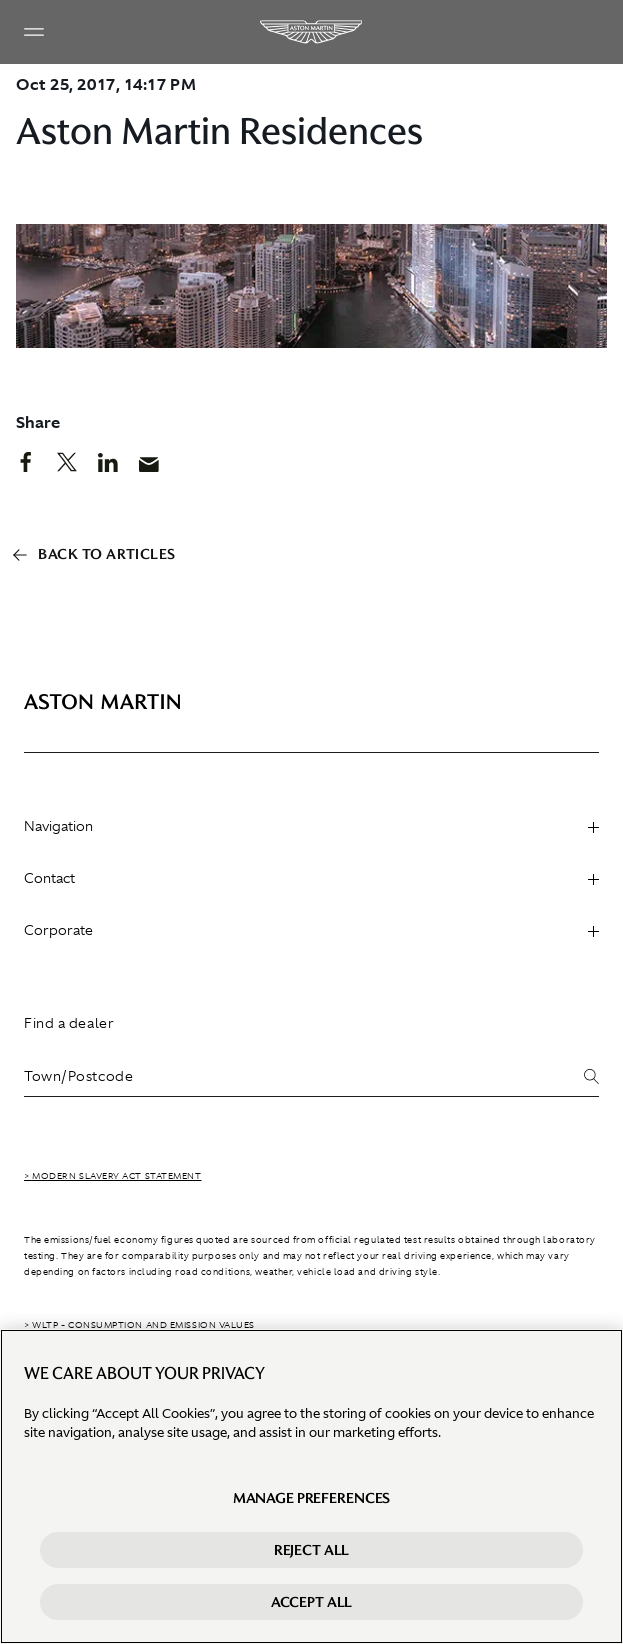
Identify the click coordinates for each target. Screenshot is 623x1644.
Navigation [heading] (311, 826)
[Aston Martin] (312, 32)
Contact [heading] (311, 878)
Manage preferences (311, 1500)
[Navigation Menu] (34, 32)
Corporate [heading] (311, 930)
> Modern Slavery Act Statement (113, 1176)
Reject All (312, 1552)
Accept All (312, 1604)
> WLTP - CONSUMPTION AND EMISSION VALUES (139, 1325)
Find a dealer (69, 1023)
